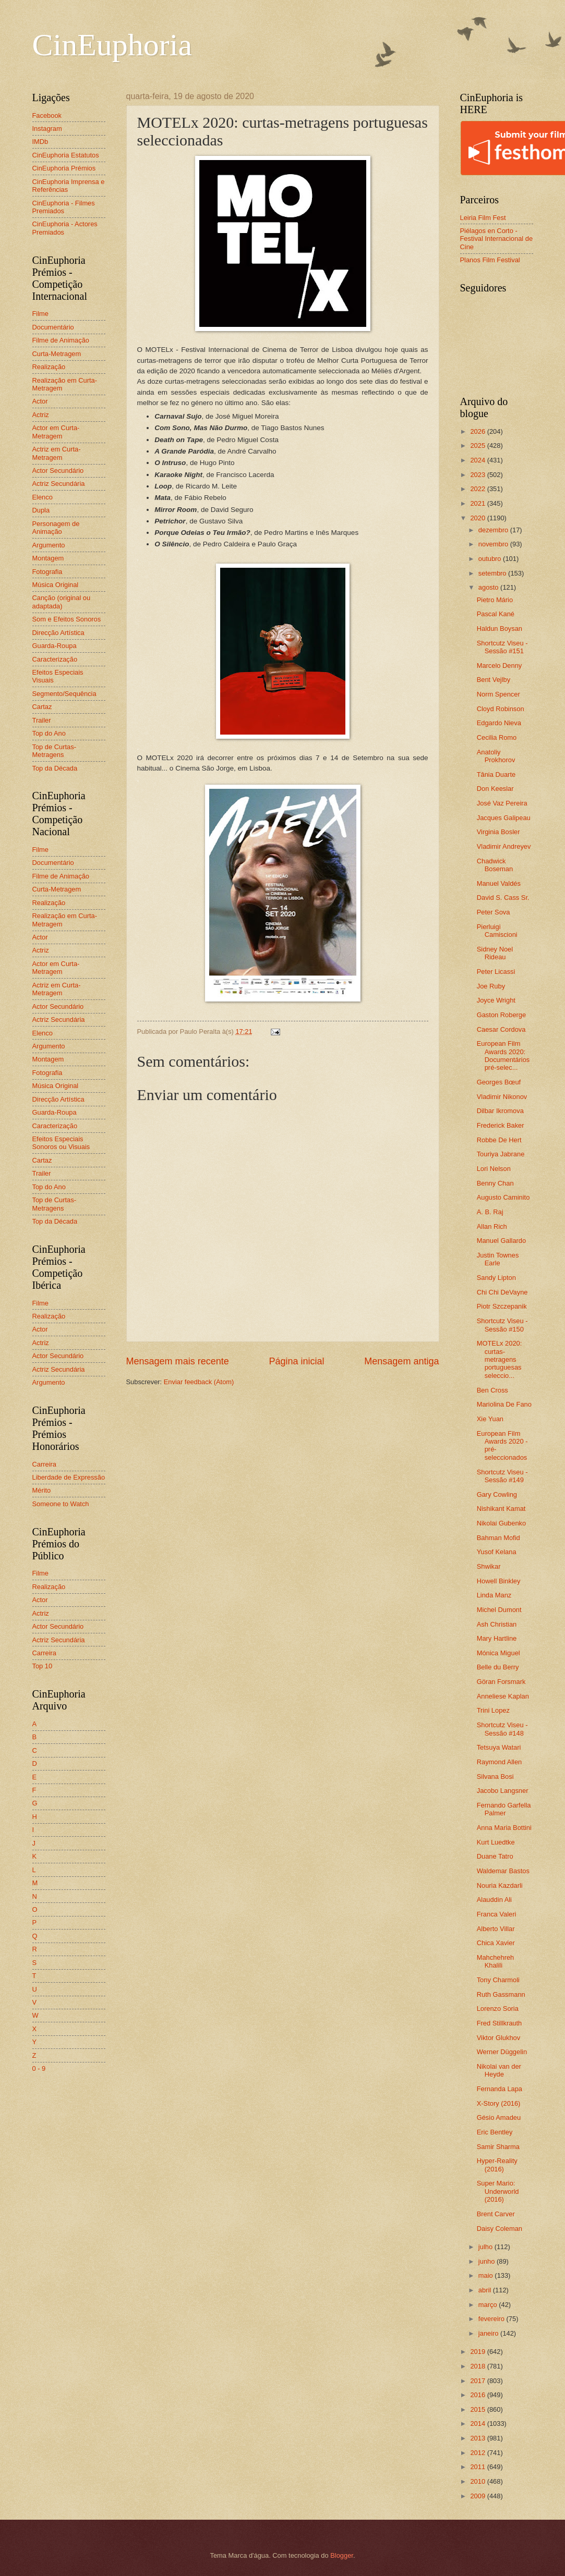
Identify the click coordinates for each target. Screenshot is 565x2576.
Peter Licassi (496, 971)
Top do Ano (49, 733)
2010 (478, 2481)
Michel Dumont (499, 1610)
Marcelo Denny (499, 665)
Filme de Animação (61, 340)
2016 (478, 2395)
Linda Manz (494, 1595)
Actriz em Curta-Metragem (56, 453)
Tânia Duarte (496, 774)
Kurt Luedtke (496, 1842)
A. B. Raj (490, 1212)
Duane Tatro (495, 1856)
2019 (478, 2351)
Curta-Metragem (56, 354)
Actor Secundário (58, 470)
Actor (40, 401)
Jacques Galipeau (504, 818)
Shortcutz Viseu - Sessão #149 (502, 1476)
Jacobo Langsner (502, 1790)
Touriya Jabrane (501, 1154)
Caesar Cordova (501, 1029)
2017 (478, 2381)
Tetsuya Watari (499, 1747)
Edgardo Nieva (499, 723)
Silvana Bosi (495, 1776)
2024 (478, 460)
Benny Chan (495, 1183)
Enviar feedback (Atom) (199, 1382)
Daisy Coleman (499, 2228)
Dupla (41, 510)
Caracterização (55, 659)
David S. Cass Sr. (503, 897)
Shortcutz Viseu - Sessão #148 (502, 1729)
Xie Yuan (490, 1419)
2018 (478, 2366)
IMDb (40, 141)
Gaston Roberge (501, 1015)
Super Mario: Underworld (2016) (498, 2191)
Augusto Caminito (503, 1197)
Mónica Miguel (498, 1653)
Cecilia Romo (497, 737)
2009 (478, 2496)
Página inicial (296, 1361)
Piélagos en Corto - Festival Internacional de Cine (496, 239)
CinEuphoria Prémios (64, 168)
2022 (478, 489)
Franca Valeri (496, 1914)
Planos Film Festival (490, 260)
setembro (493, 573)
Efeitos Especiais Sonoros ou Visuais (61, 1143)
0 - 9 (39, 2068)
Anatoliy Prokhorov (496, 756)
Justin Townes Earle (498, 1259)
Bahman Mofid (498, 1538)
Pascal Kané (495, 614)
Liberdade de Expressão (68, 1477)
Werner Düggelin (502, 2052)
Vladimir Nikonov (502, 1097)
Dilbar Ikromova (500, 1111)
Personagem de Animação (56, 527)
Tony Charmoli (498, 1980)
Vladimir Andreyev (504, 846)
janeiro (489, 2333)
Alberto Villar (496, 1929)
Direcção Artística (58, 633)
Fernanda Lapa (499, 2089)
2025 (478, 445)
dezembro (494, 530)
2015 (478, 2409)
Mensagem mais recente (177, 1361)
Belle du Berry (498, 1667)
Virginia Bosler (498, 832)
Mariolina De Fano (504, 1404)
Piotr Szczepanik (502, 1306)
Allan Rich (492, 1226)
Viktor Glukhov (499, 2038)
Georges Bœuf (499, 1082)
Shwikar (489, 1566)
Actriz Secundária (58, 483)
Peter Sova (493, 912)
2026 (478, 431)
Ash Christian (497, 1624)
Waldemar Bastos (503, 1871)
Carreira (44, 1464)
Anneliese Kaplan (503, 1696)
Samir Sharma (498, 2147)
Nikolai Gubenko (501, 1523)
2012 (478, 2453)
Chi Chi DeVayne (502, 1292)
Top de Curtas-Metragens (54, 751)
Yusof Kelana (496, 1552)
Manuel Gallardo (501, 1240)
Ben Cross (492, 1390)
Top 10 (42, 1666)
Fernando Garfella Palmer (504, 1809)
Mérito (41, 1490)
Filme (40, 314)
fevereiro (492, 2319)
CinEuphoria (112, 45)
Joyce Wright (496, 1000)
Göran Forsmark (501, 1682)
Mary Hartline (497, 1638)
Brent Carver (496, 2214)
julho (486, 2247)
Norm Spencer (498, 694)
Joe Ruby (491, 986)
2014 (478, 2423)
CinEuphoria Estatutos (65, 155)
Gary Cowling (497, 1494)
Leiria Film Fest (483, 218)
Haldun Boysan (499, 628)
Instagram (47, 128)
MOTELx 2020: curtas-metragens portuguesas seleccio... (499, 1359)
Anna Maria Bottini (504, 1828)
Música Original (55, 585)
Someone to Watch (60, 1504)
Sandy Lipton (496, 1277)
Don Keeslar (495, 788)
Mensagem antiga (401, 1361)
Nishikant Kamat (501, 1508)
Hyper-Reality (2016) (497, 2164)
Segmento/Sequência (64, 694)
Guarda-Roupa (54, 646)
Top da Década (55, 768)
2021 (478, 503)
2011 (478, 2467)
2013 (478, 2438)
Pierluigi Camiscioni (497, 930)
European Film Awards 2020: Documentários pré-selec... (503, 1055)
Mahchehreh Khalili (495, 1961)
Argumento (48, 545)
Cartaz (42, 707)
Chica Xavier (496, 1943)
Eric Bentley (495, 2132)
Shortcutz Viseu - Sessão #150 (502, 1325)
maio (486, 2275)
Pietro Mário (495, 600)
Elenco (42, 497)
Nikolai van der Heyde (499, 2070)
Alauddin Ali (494, 1899)
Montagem (48, 558)
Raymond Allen (499, 1762)
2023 (478, 475)
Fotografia (47, 572)
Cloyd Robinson (500, 709)
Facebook (47, 115)
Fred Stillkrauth (499, 2023)
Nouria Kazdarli (500, 1885)
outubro (490, 559)
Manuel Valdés (499, 883)
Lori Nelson (494, 1169)
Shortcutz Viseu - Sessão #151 (502, 647)
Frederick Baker (500, 1125)
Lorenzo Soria (498, 2008)
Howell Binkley (499, 1581)
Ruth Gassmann (501, 1994)
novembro (494, 544)
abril (485, 2290)
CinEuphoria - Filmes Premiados (63, 207)
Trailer (41, 720)
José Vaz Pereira (502, 803)
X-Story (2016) (499, 2103)
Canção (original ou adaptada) (61, 601)
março (488, 2305)
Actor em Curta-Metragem (56, 431)
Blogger (341, 2555)
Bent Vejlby (493, 679)
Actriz (40, 415)
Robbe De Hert (499, 1140)
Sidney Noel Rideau (495, 953)
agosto (489, 587)
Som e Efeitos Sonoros (66, 619)
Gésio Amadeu (499, 2117)
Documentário (53, 327)
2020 (478, 518)
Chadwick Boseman (495, 865)
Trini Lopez (493, 1710)
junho (487, 2261)
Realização (49, 367)
